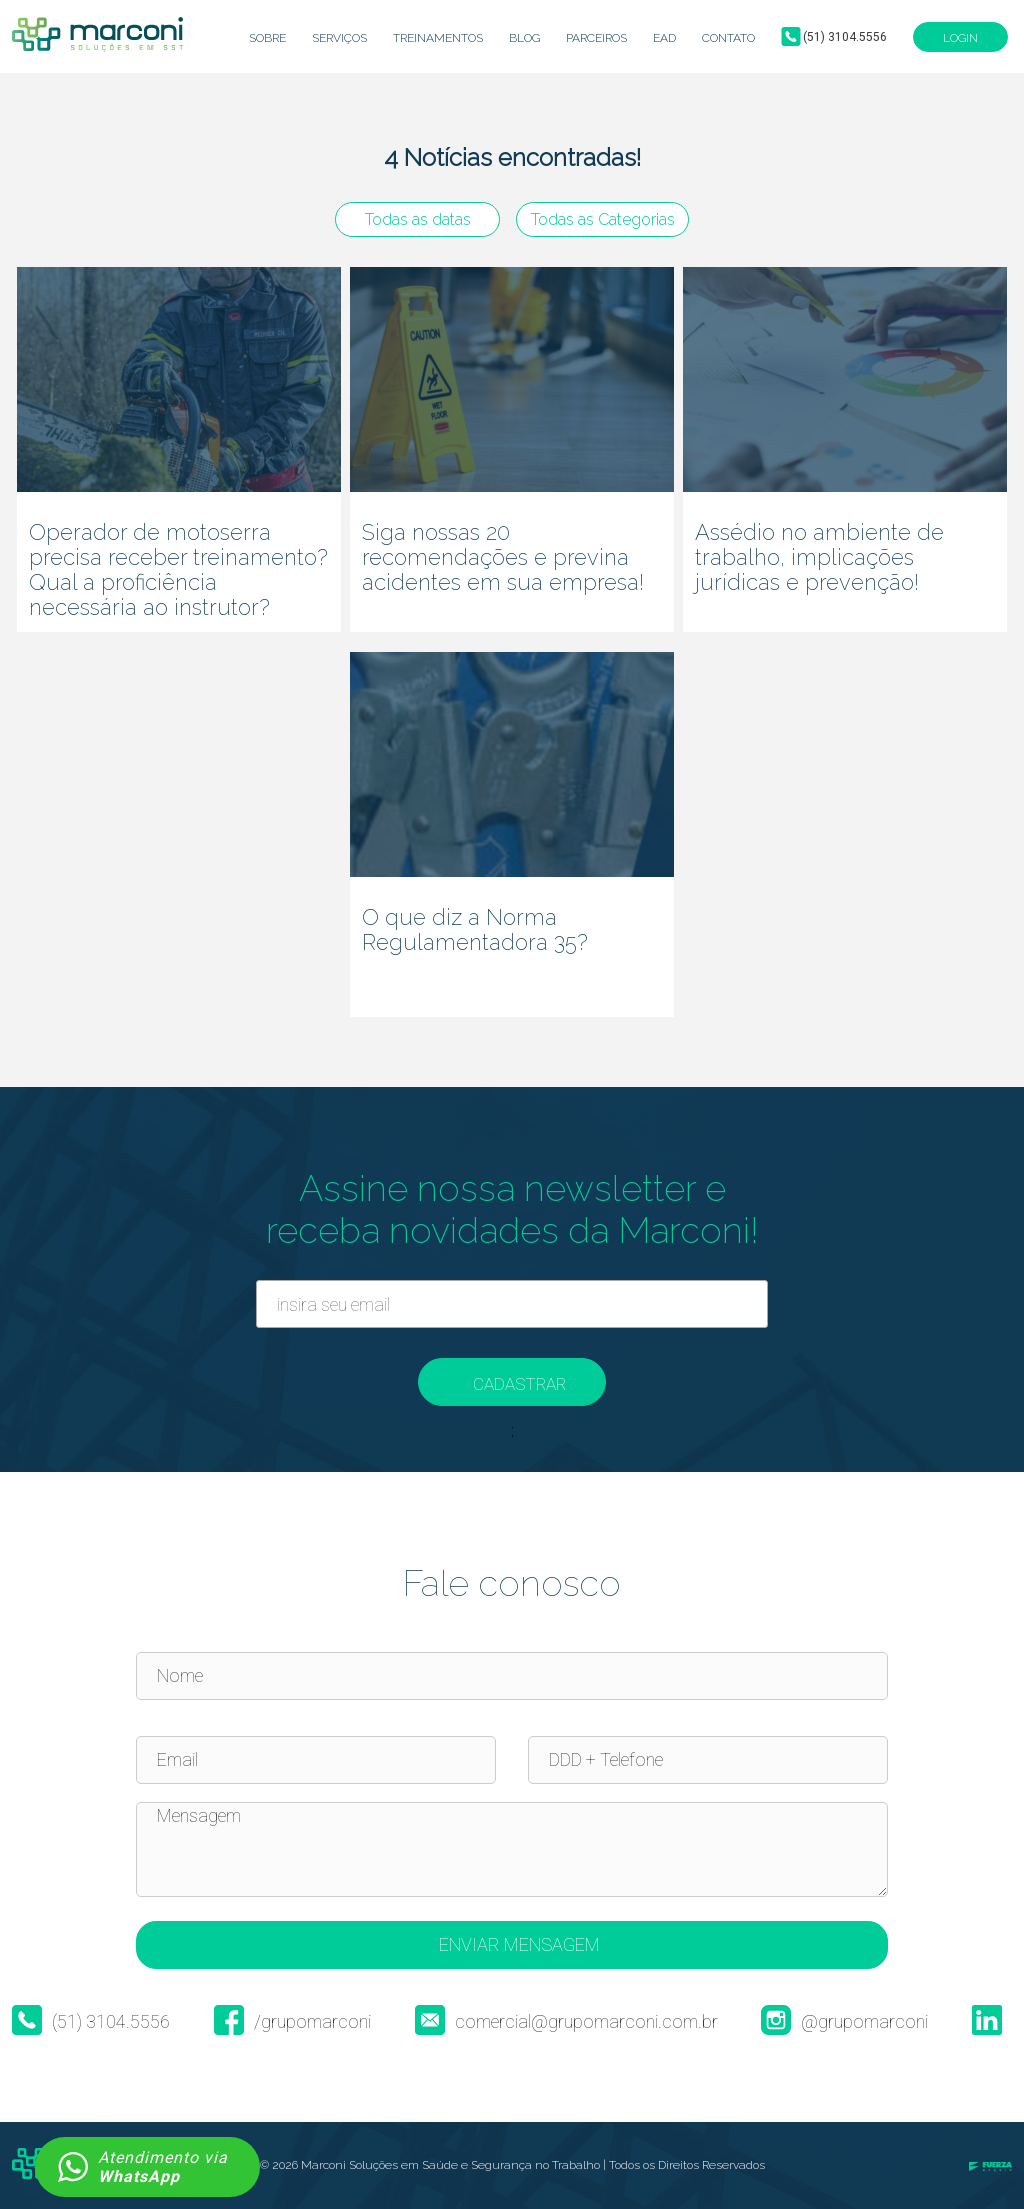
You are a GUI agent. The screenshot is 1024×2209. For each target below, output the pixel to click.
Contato (728, 38)
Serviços (339, 38)
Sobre (267, 38)
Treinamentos (438, 38)
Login (960, 38)
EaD (664, 38)
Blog (524, 38)
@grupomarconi (844, 2022)
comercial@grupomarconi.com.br (566, 2022)
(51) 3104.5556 (845, 37)
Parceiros (596, 38)
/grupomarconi (292, 2022)
